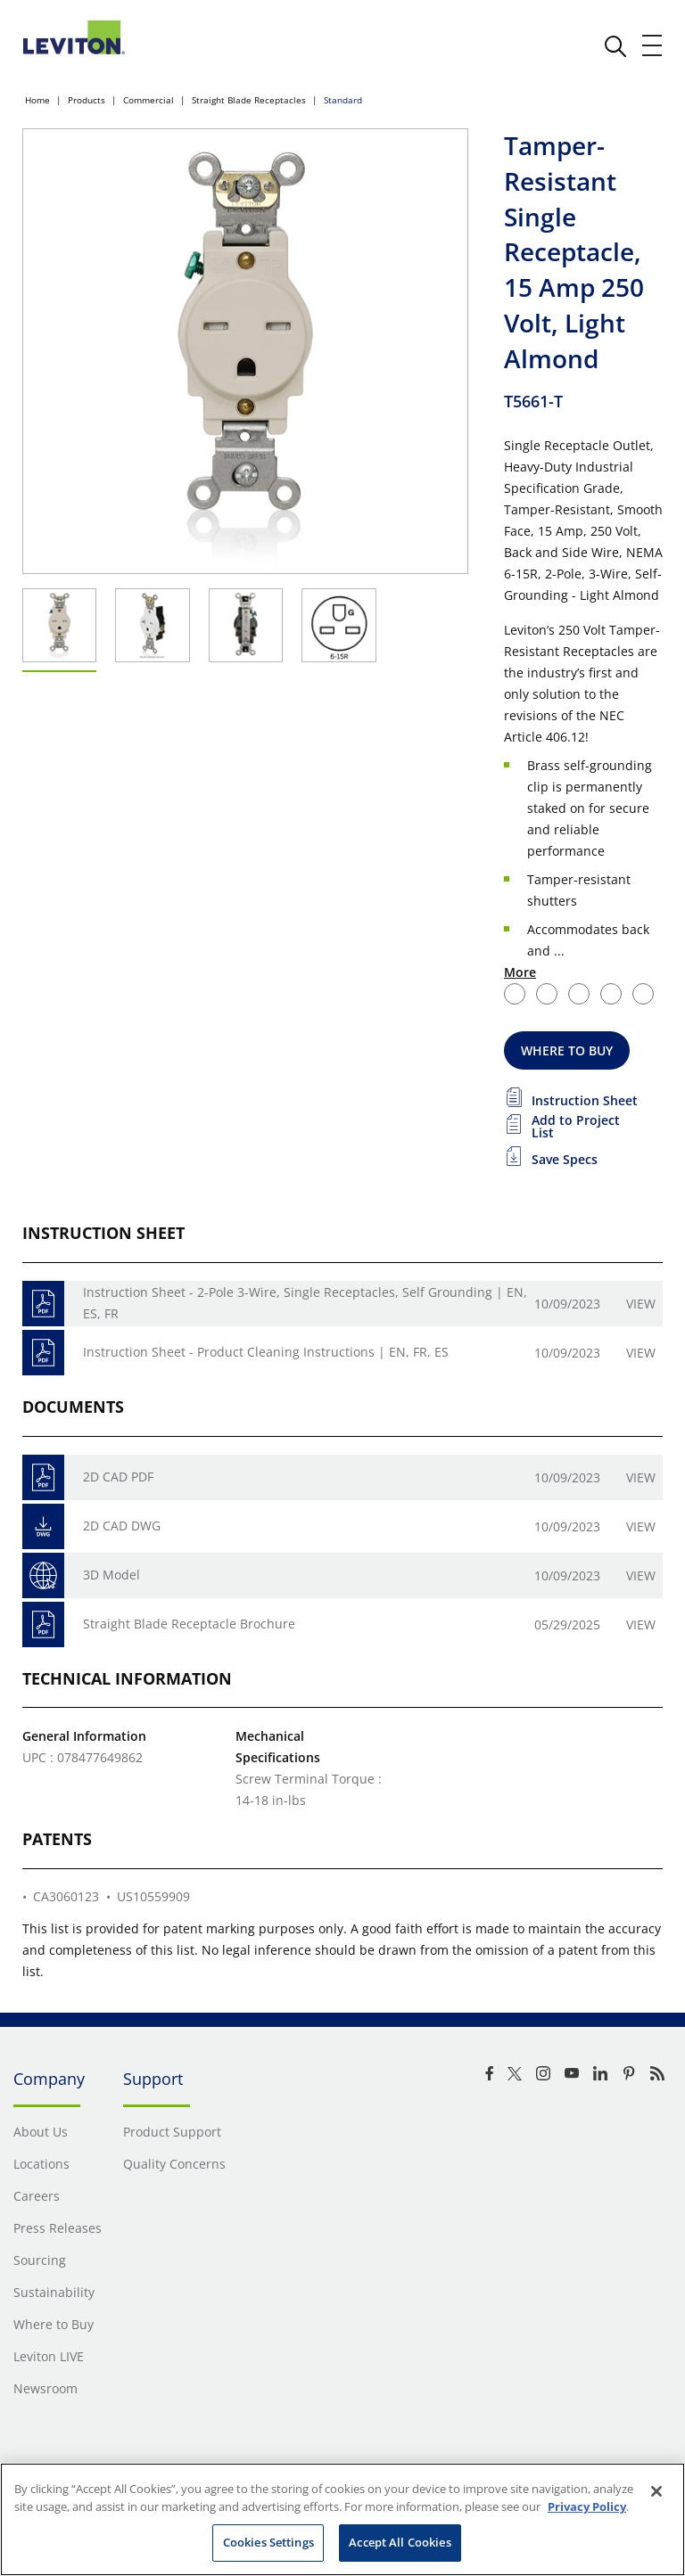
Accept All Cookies (399, 2542)
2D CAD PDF (118, 1476)
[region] (342, 2519)
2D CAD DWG (122, 1525)
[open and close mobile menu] (653, 45)
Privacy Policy (587, 2506)
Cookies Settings (268, 2542)
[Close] (656, 2491)
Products (86, 100)
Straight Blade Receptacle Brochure (189, 1623)
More (520, 972)
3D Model (111, 1574)
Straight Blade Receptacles (249, 100)
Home (37, 100)
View (641, 1303)
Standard (343, 100)
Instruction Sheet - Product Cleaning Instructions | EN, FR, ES (266, 1351)
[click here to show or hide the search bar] (615, 46)
